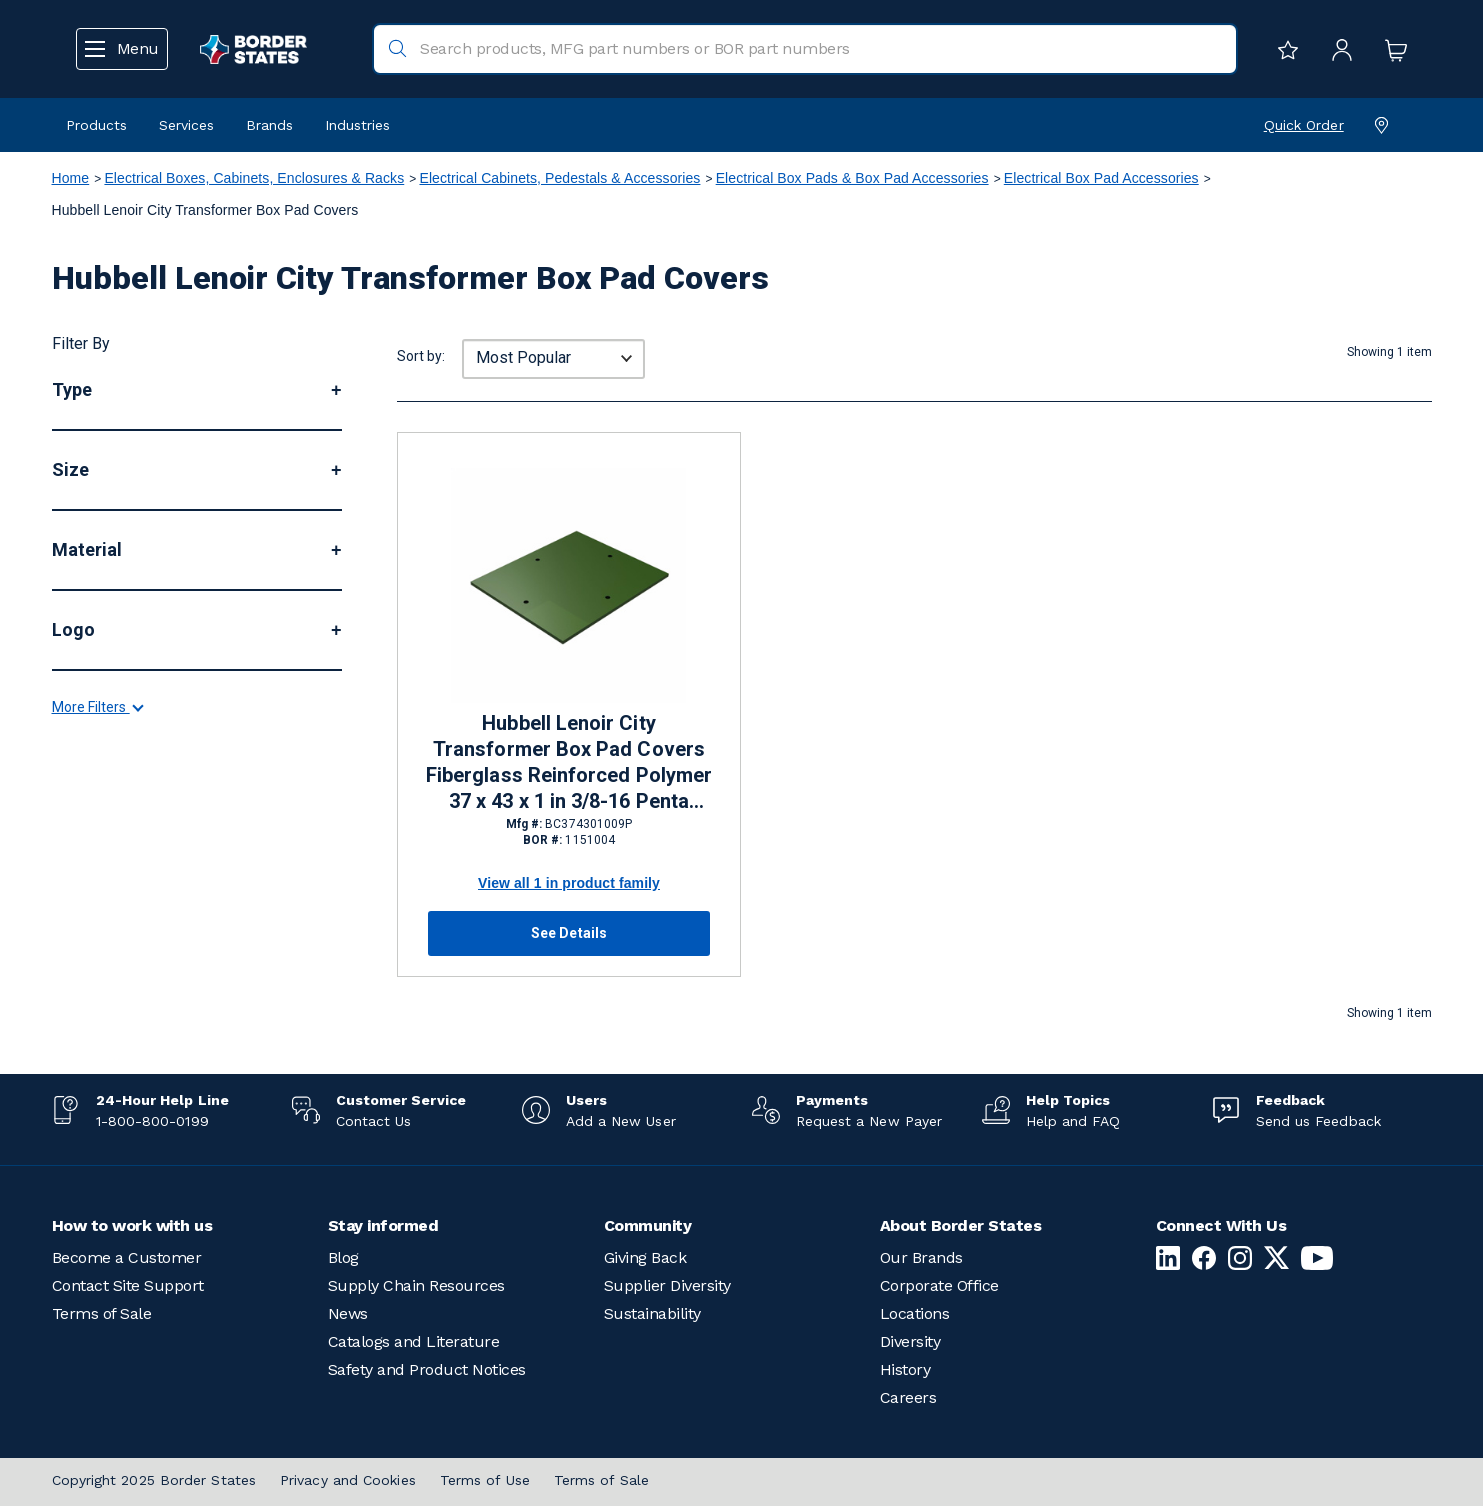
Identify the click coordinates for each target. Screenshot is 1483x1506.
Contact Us (374, 1121)
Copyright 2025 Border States (154, 1480)
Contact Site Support (128, 1285)
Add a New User (621, 1121)
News (348, 1313)
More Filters (97, 887)
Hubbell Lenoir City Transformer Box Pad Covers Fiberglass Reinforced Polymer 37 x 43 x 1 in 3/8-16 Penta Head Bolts (569, 763)
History (905, 1369)
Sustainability (652, 1313)
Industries (357, 125)
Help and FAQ (1073, 1121)
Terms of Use (485, 1480)
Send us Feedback (1318, 1121)
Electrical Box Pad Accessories (1101, 178)
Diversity (910, 1341)
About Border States (961, 1225)
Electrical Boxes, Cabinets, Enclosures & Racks (254, 178)
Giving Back (645, 1257)
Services (186, 125)
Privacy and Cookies (348, 1480)
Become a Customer (127, 1257)
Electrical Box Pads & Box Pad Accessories (852, 178)
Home (71, 178)
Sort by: (421, 356)
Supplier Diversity (667, 1285)
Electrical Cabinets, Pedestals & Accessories (559, 178)
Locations (915, 1313)
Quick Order (1304, 125)
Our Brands (921, 1257)
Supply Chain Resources (416, 1285)
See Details (569, 933)
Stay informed (383, 1225)
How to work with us (132, 1225)
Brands (269, 125)
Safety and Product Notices (427, 1369)
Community (648, 1225)
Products (96, 125)
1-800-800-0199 (152, 1121)
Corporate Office (939, 1285)
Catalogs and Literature (414, 1341)
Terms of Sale (102, 1313)
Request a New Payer (869, 1121)
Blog (343, 1257)
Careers (908, 1397)
